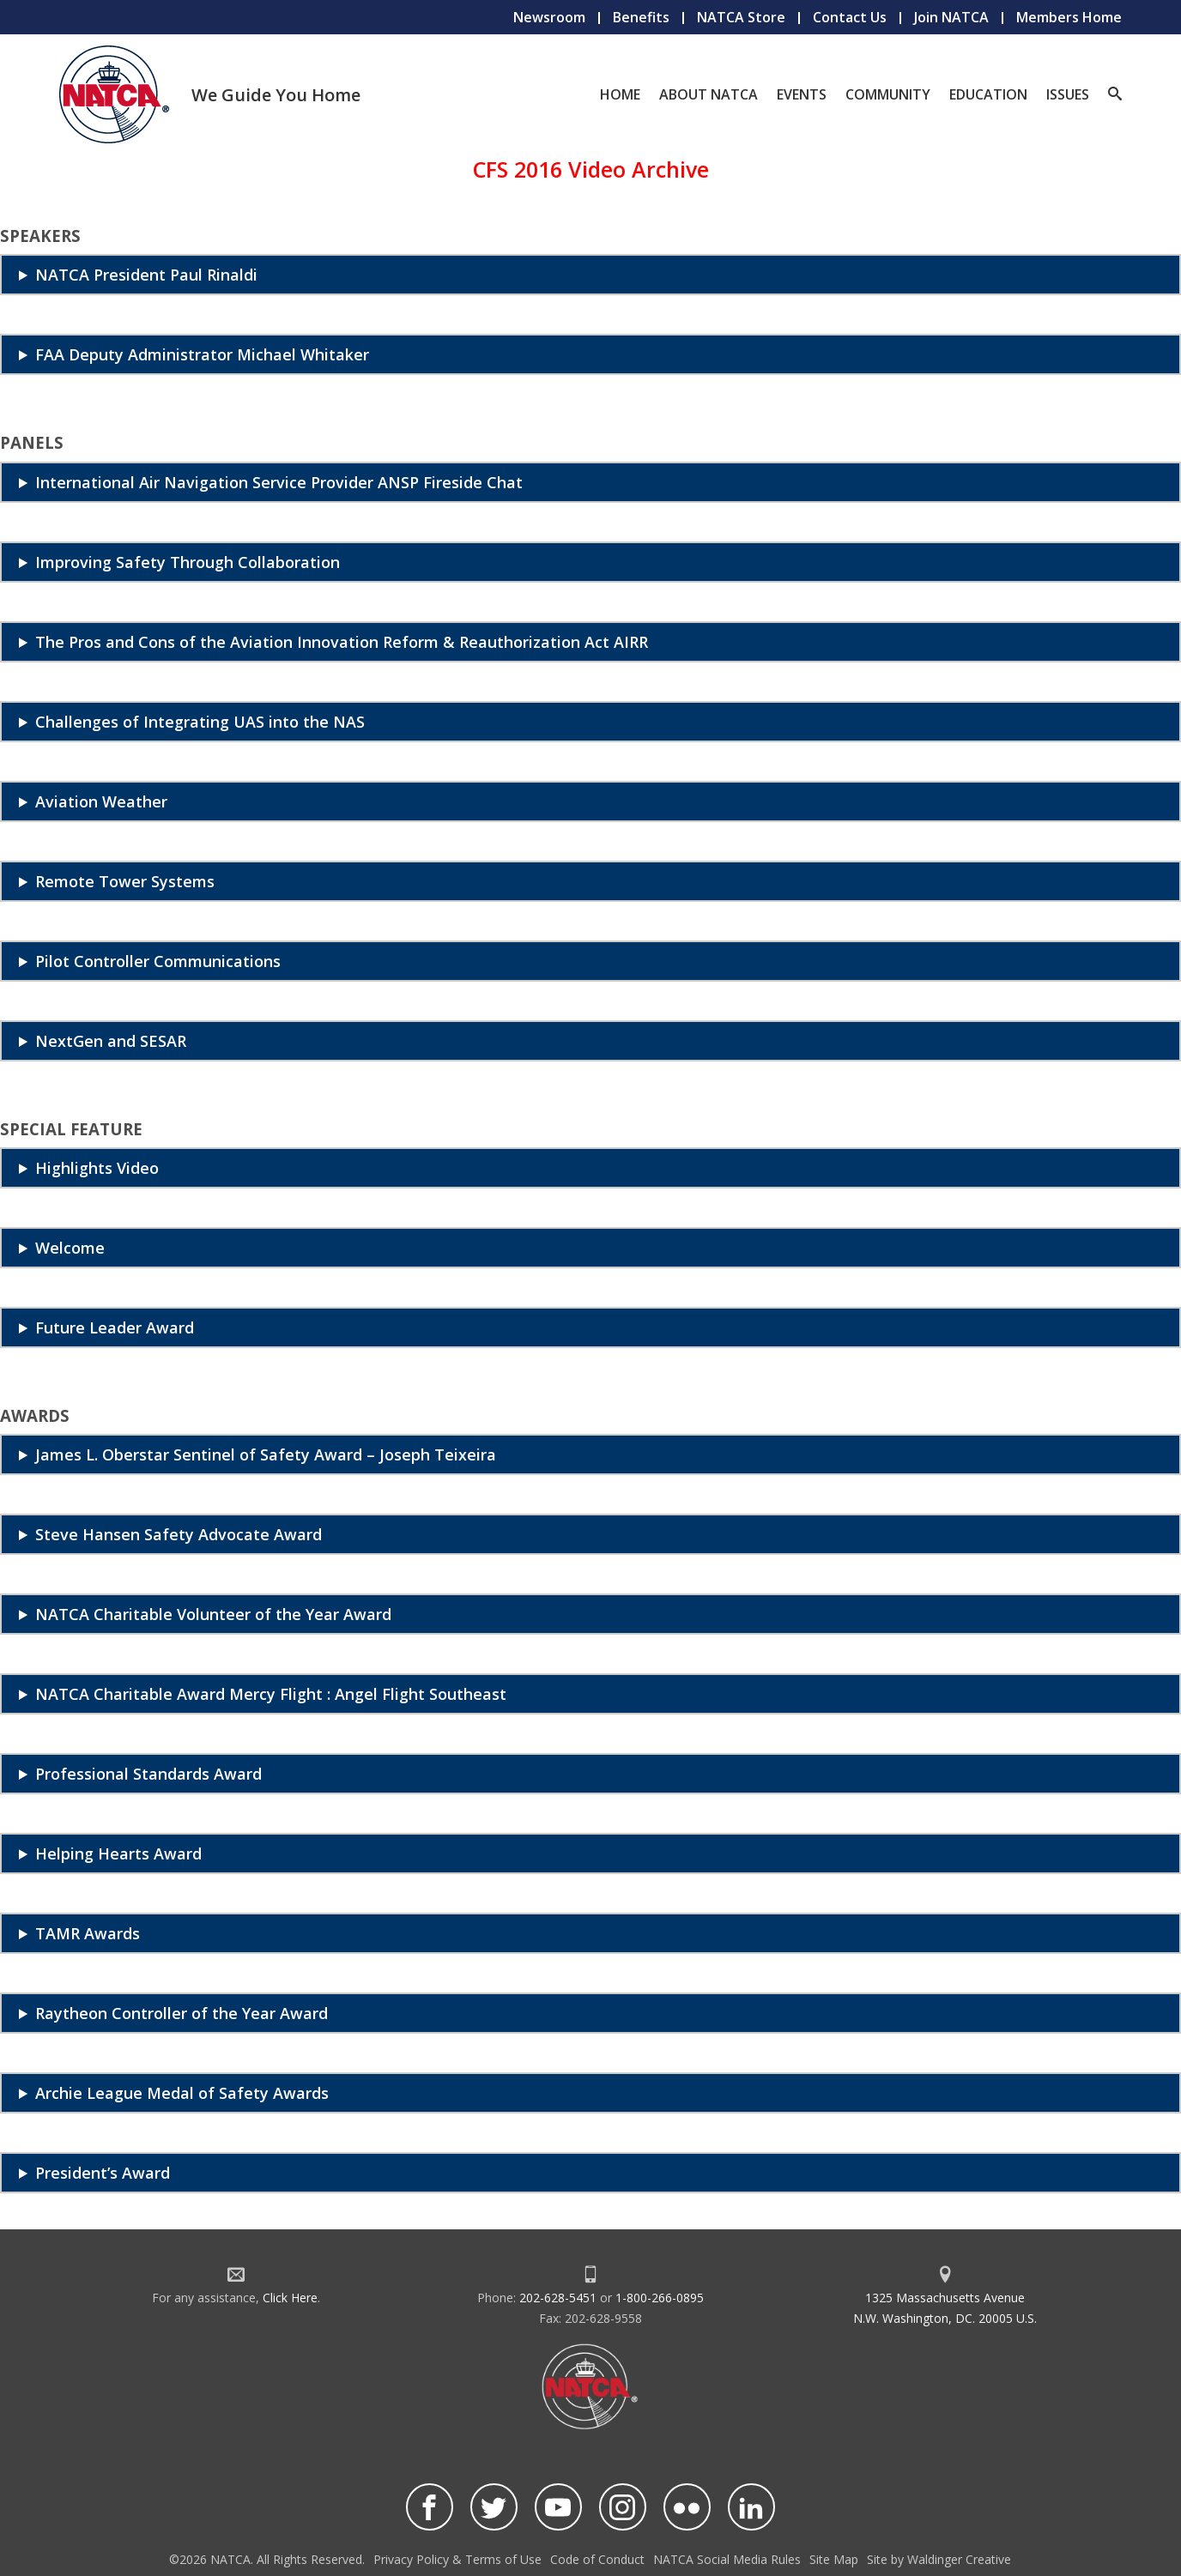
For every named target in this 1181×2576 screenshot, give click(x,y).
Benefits (641, 17)
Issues (1067, 94)
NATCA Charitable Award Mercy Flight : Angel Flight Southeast (270, 1694)
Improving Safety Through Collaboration (187, 562)
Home (620, 94)
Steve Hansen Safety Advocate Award (178, 1534)
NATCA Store (741, 17)
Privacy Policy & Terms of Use (457, 2559)
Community (887, 94)
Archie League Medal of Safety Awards (182, 2093)
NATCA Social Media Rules (727, 2559)
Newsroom (549, 17)
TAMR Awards (87, 1933)
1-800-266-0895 (659, 2297)
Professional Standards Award (148, 1773)
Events (802, 94)
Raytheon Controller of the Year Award (181, 2013)
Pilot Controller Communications (158, 961)
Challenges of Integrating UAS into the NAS (200, 721)
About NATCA (708, 94)
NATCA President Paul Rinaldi (146, 274)
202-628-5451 (558, 2297)
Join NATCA (951, 17)
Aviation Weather (101, 801)
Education (988, 94)
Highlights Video (97, 1168)
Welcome (70, 1247)
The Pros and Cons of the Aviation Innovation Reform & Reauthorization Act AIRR (341, 642)
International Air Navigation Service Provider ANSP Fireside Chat (279, 482)
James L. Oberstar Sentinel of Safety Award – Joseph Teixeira (265, 1454)
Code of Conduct (597, 2559)
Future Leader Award (114, 1327)
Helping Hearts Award (118, 1853)
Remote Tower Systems (125, 881)
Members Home (1069, 17)
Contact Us (850, 17)
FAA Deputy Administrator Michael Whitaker (202, 354)
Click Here (290, 2297)
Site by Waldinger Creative (939, 2559)
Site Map (833, 2559)
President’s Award (102, 2172)
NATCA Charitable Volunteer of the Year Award (213, 1614)
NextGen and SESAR (110, 1041)
